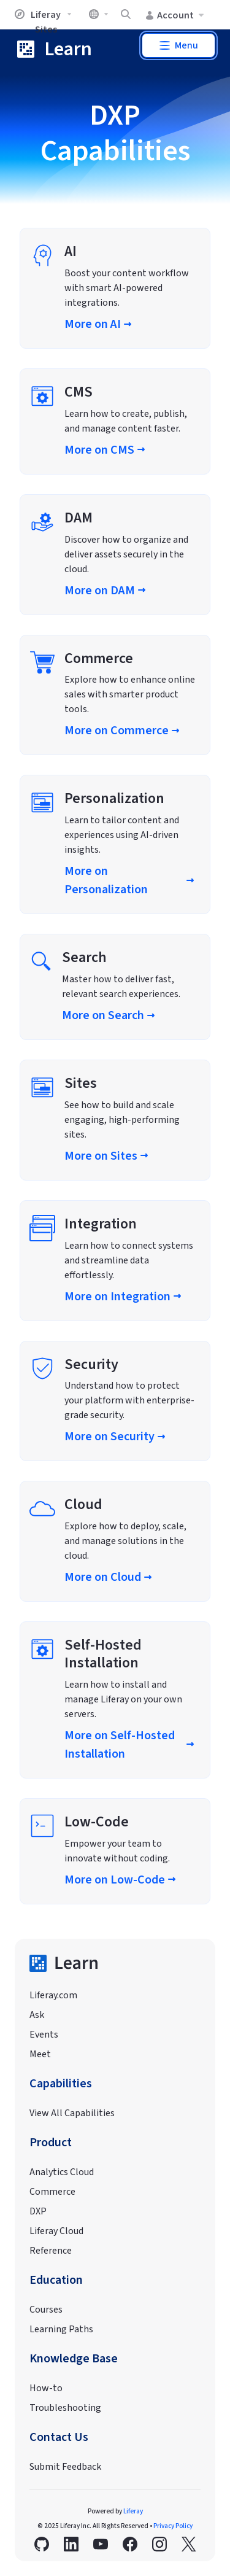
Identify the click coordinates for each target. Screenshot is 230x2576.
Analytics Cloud (61, 2172)
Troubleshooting (65, 2408)
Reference (50, 2250)
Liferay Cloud (56, 2231)
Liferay (133, 2511)
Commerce (52, 2191)
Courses (46, 2309)
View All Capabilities (72, 2113)
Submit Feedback (65, 2466)
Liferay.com (53, 1995)
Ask (36, 2015)
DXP (38, 2211)
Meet (40, 2054)
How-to (46, 2388)
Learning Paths (61, 2329)
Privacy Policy (173, 2526)
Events (43, 2034)
